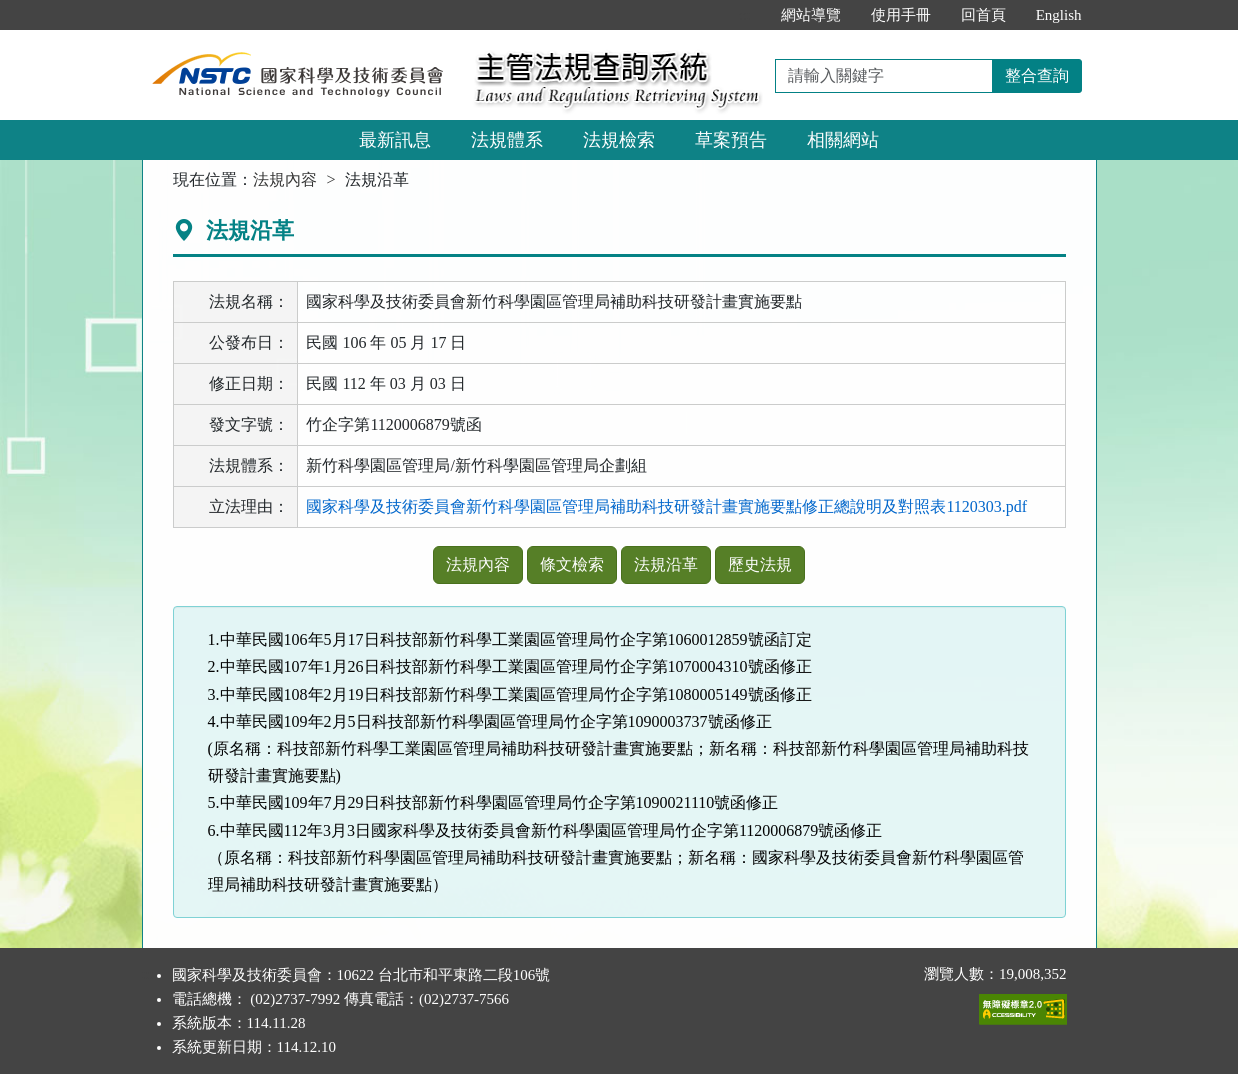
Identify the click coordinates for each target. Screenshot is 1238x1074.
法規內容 (285, 179)
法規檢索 (619, 140)
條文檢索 (572, 564)
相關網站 (843, 140)
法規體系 (507, 140)
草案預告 (731, 140)
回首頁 (983, 15)
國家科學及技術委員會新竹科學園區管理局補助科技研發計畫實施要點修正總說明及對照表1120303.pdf (666, 506)
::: (744, 15)
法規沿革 (666, 564)
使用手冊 (901, 15)
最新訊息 (395, 140)
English (1059, 15)
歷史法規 (760, 564)
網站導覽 (811, 15)
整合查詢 (1037, 75)
